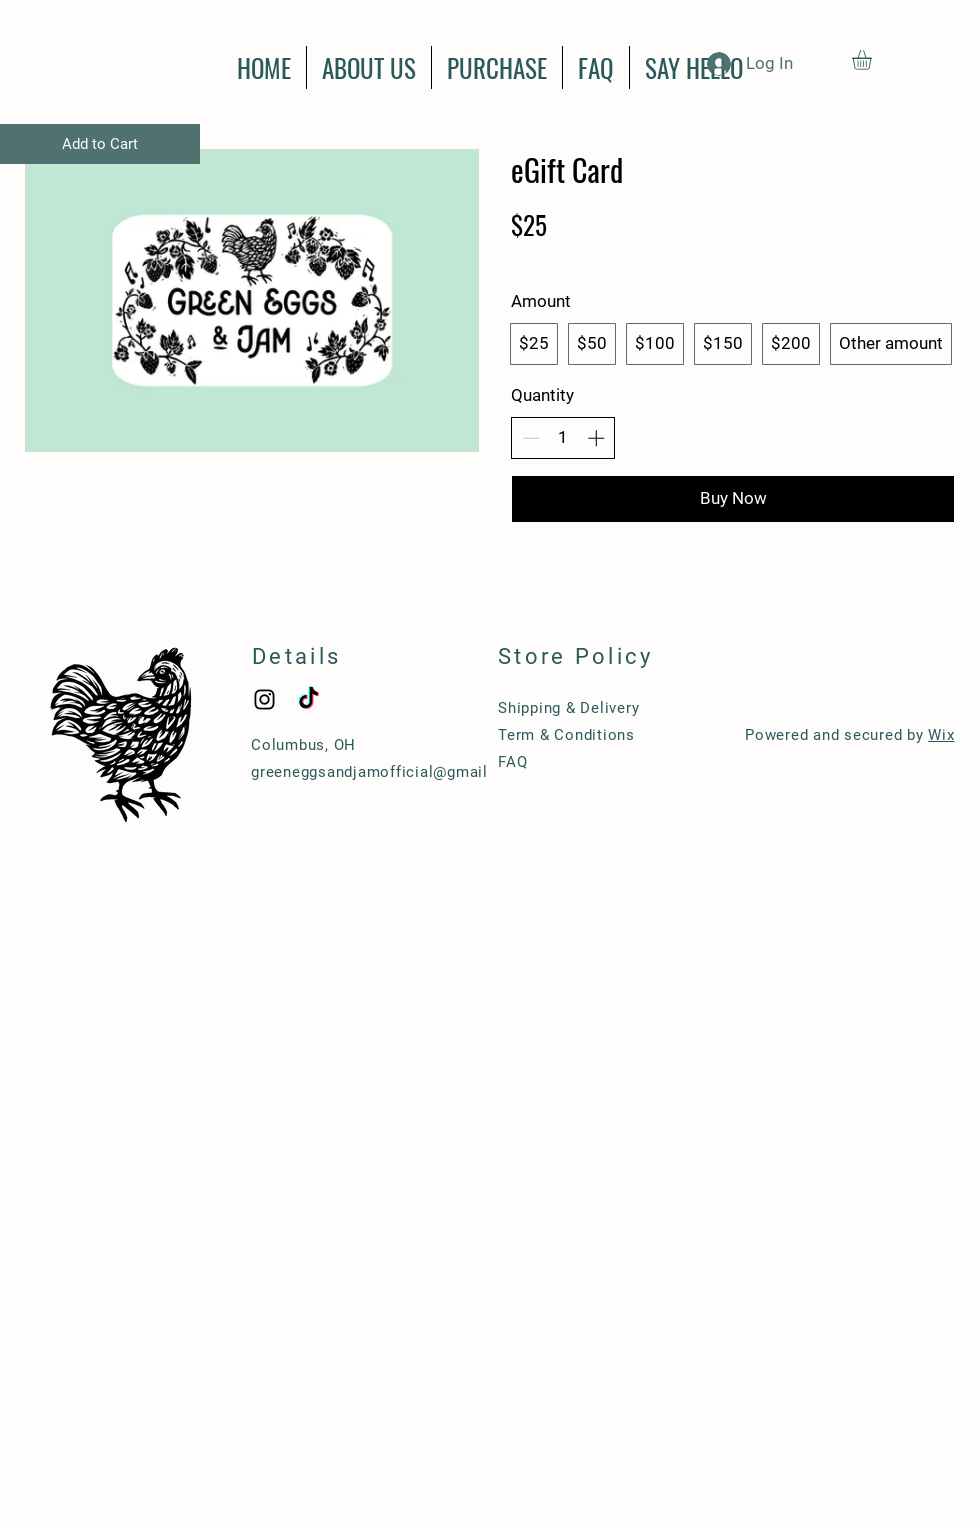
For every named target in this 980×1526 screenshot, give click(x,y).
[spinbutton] (563, 438)
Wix (941, 735)
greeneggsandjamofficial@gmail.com (388, 772)
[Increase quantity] (596, 438)
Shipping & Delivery (568, 708)
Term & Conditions (566, 735)
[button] (873, 60)
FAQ (512, 762)
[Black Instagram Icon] (264, 699)
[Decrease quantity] (531, 438)
